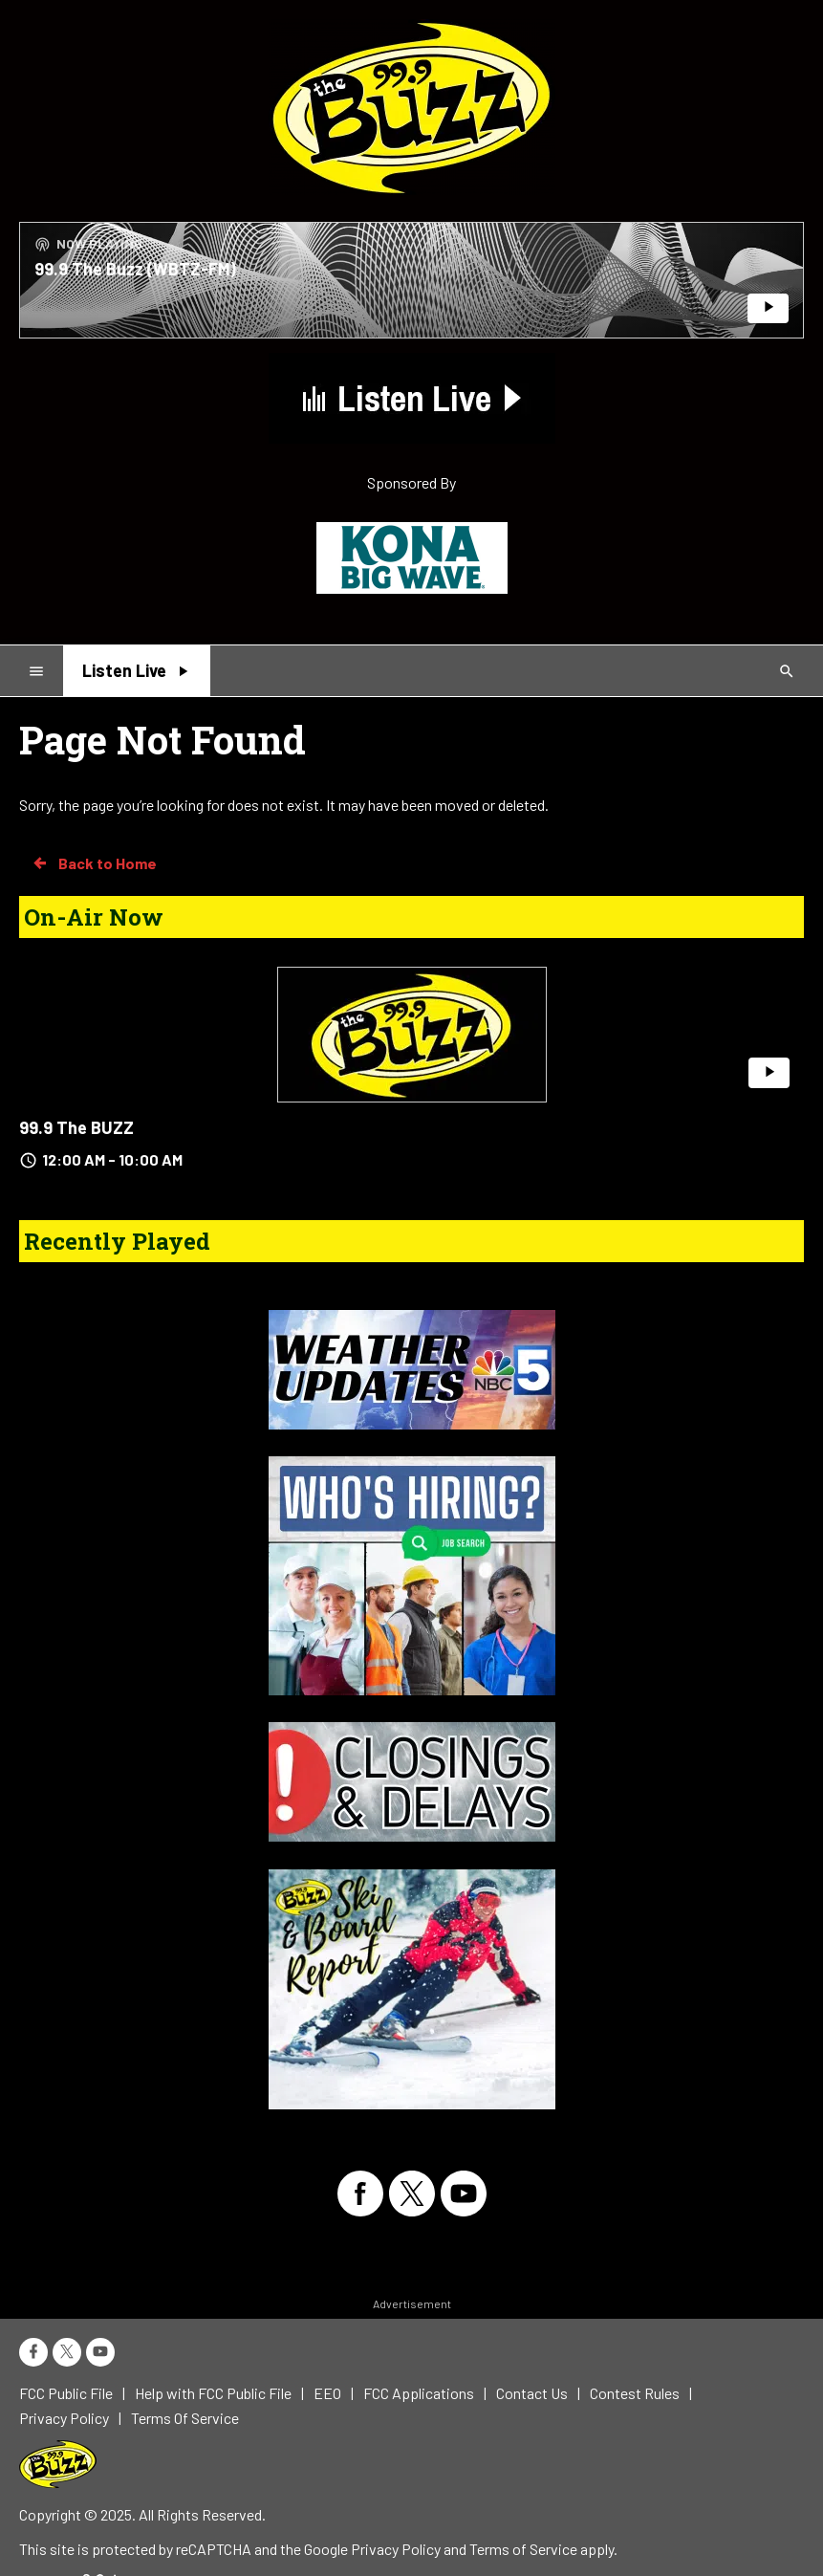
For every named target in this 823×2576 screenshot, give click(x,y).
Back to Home (94, 863)
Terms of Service (523, 2549)
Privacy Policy (396, 2549)
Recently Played (117, 1241)
